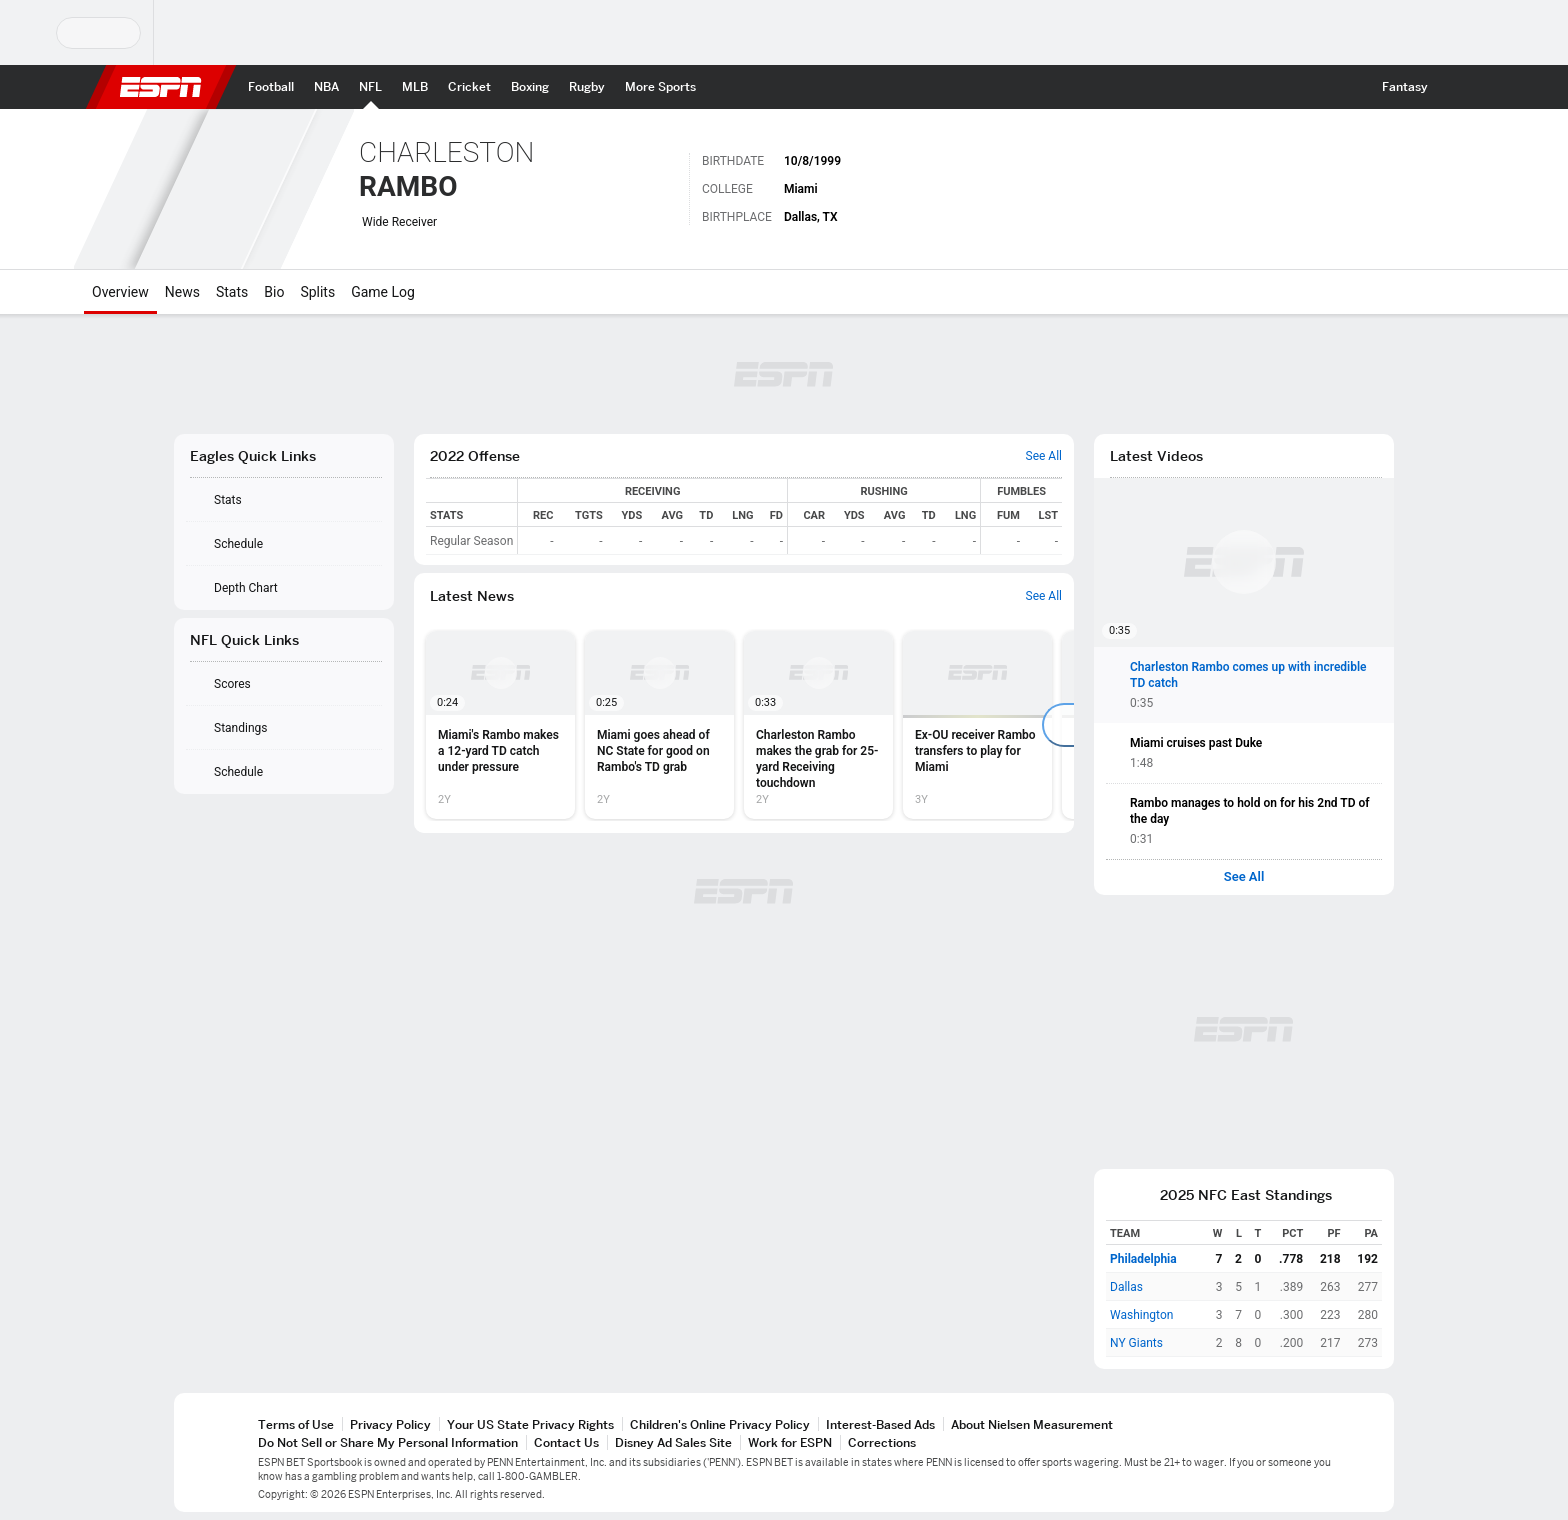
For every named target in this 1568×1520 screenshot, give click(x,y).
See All (1244, 877)
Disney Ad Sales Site (673, 1442)
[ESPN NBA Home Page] (326, 87)
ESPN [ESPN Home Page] (161, 87)
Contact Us (566, 1442)
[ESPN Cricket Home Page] (469, 87)
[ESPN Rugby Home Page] (587, 87)
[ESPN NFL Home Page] (370, 87)
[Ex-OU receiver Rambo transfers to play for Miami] (977, 725)
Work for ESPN (790, 1442)
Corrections (882, 1442)
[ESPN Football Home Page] (271, 87)
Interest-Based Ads (880, 1424)
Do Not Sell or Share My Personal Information (388, 1442)
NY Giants (1136, 1343)
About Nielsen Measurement (1032, 1424)
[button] (1456, 87)
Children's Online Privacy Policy (720, 1424)
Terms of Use (296, 1424)
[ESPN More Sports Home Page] (660, 87)
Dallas (1126, 1287)
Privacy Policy (390, 1424)
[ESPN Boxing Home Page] (530, 87)
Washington (1141, 1315)
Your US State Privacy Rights (530, 1424)
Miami (801, 189)
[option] (500, 725)
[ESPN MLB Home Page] (415, 87)
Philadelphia (1143, 1259)
